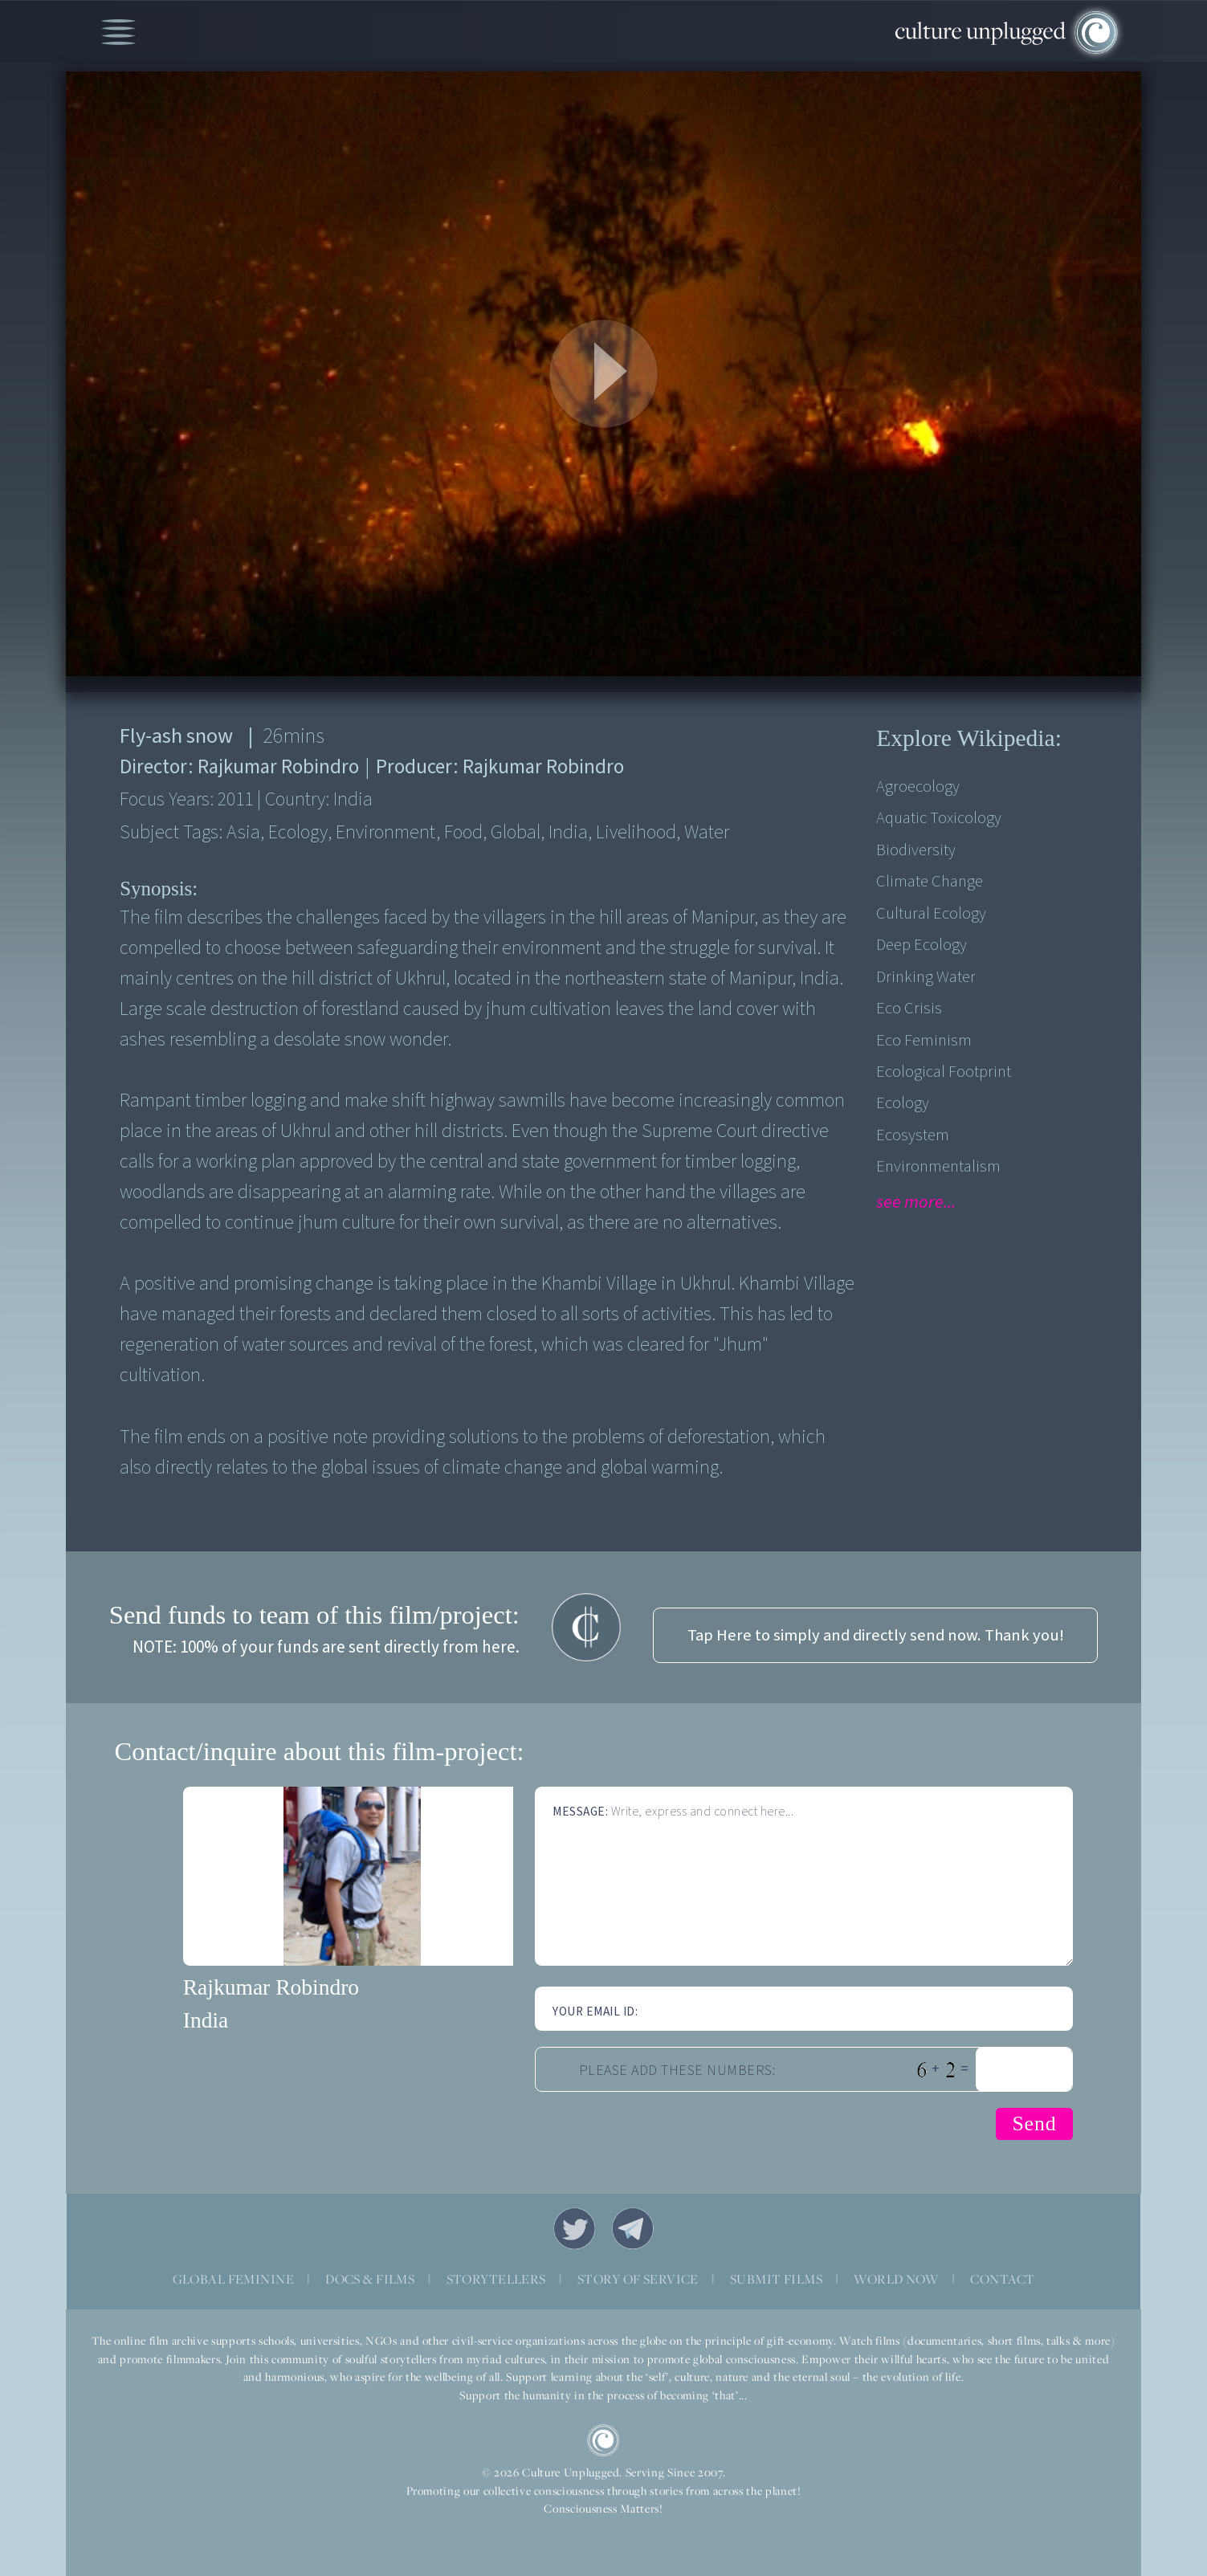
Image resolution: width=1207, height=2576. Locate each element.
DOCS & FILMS (369, 2279)
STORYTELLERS (496, 2279)
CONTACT (1002, 2279)
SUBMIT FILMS (776, 2279)
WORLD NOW (896, 2279)
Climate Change (929, 881)
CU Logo (603, 2440)
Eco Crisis (909, 1008)
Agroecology (918, 786)
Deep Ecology (921, 944)
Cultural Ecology (931, 913)
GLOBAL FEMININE (233, 2279)
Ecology (902, 1103)
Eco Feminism (924, 1040)
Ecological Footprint (943, 1071)
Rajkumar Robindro (271, 1987)
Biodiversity (916, 850)
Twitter (574, 2228)
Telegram (633, 2228)
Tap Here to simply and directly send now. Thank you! (875, 1635)
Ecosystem (912, 1135)
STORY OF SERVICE (638, 2279)
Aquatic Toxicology (938, 817)
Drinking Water (926, 976)
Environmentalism (938, 1166)
